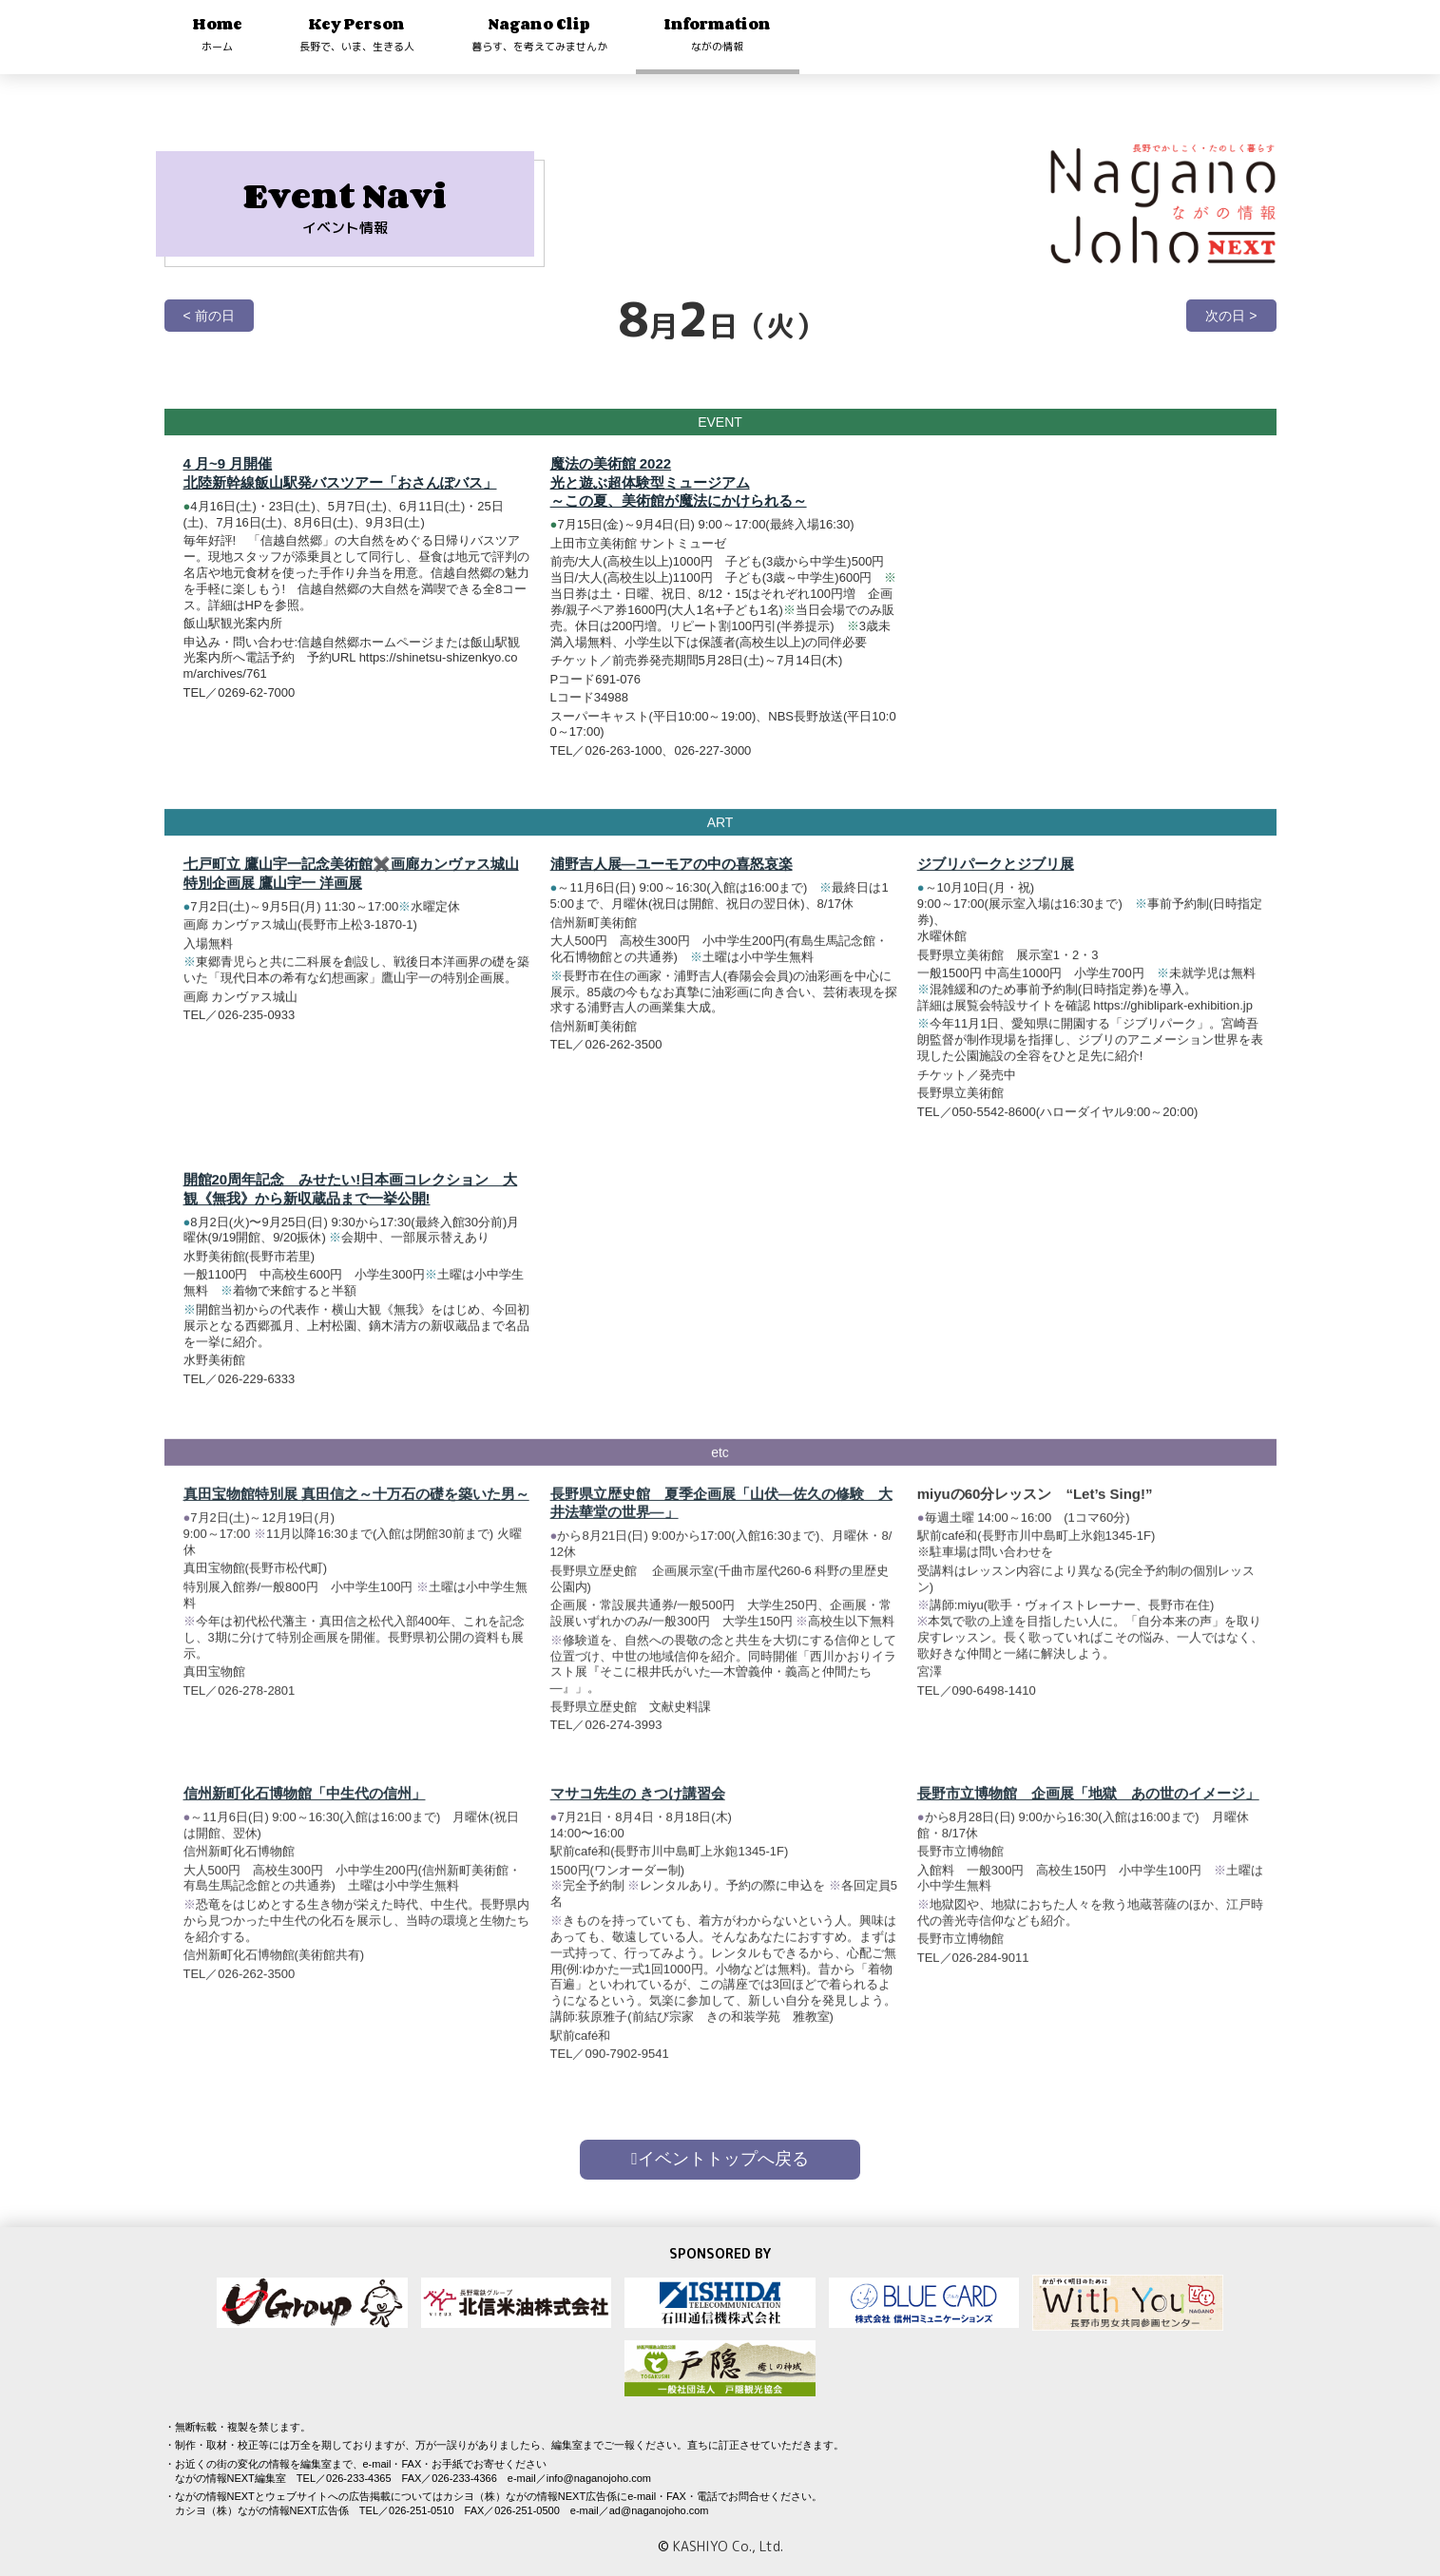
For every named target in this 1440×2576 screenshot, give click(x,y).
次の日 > (1231, 315)
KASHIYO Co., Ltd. (728, 2546)
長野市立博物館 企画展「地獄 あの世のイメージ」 (1088, 1818)
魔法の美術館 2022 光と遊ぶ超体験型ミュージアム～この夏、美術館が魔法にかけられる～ (678, 482)
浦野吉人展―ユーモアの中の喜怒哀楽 (671, 876)
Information (717, 33)
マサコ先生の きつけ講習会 (637, 1818)
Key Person (356, 33)
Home (217, 33)
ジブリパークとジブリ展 (995, 876)
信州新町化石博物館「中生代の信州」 (304, 1818)
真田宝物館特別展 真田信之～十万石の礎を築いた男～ (356, 1518)
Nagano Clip (539, 33)
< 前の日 (209, 315)
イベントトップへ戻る (720, 2158)
